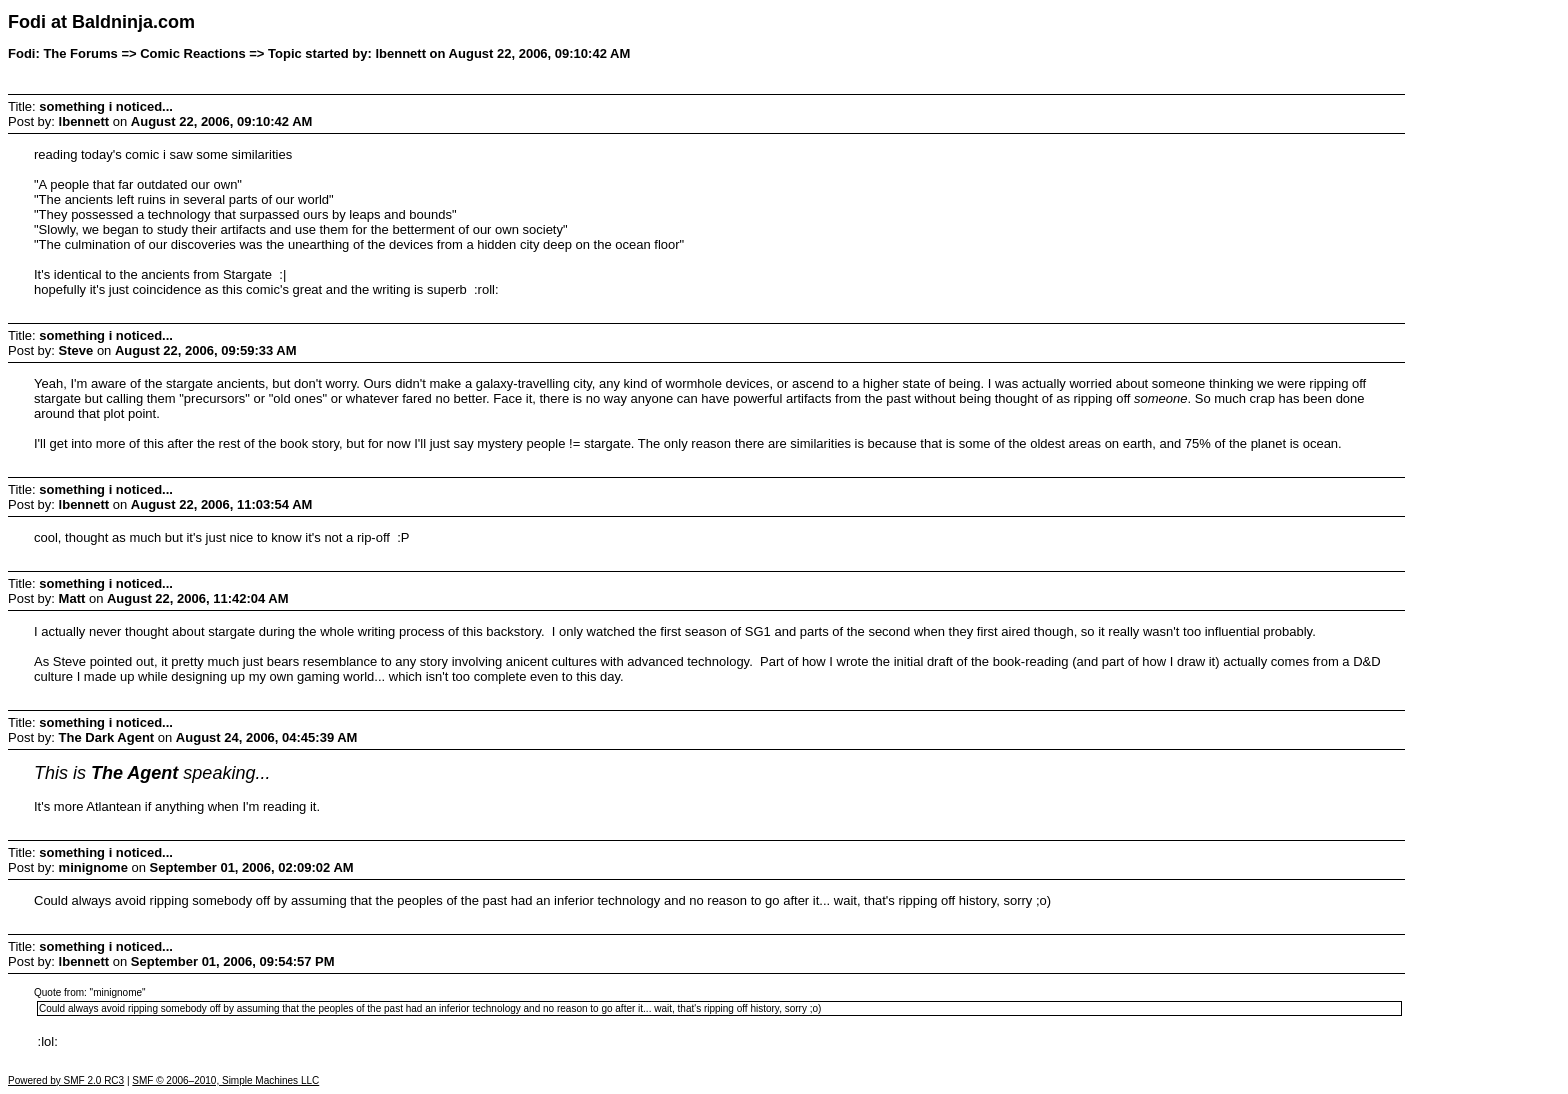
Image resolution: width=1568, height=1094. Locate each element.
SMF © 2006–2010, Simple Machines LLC (225, 1080)
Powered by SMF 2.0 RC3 (66, 1080)
